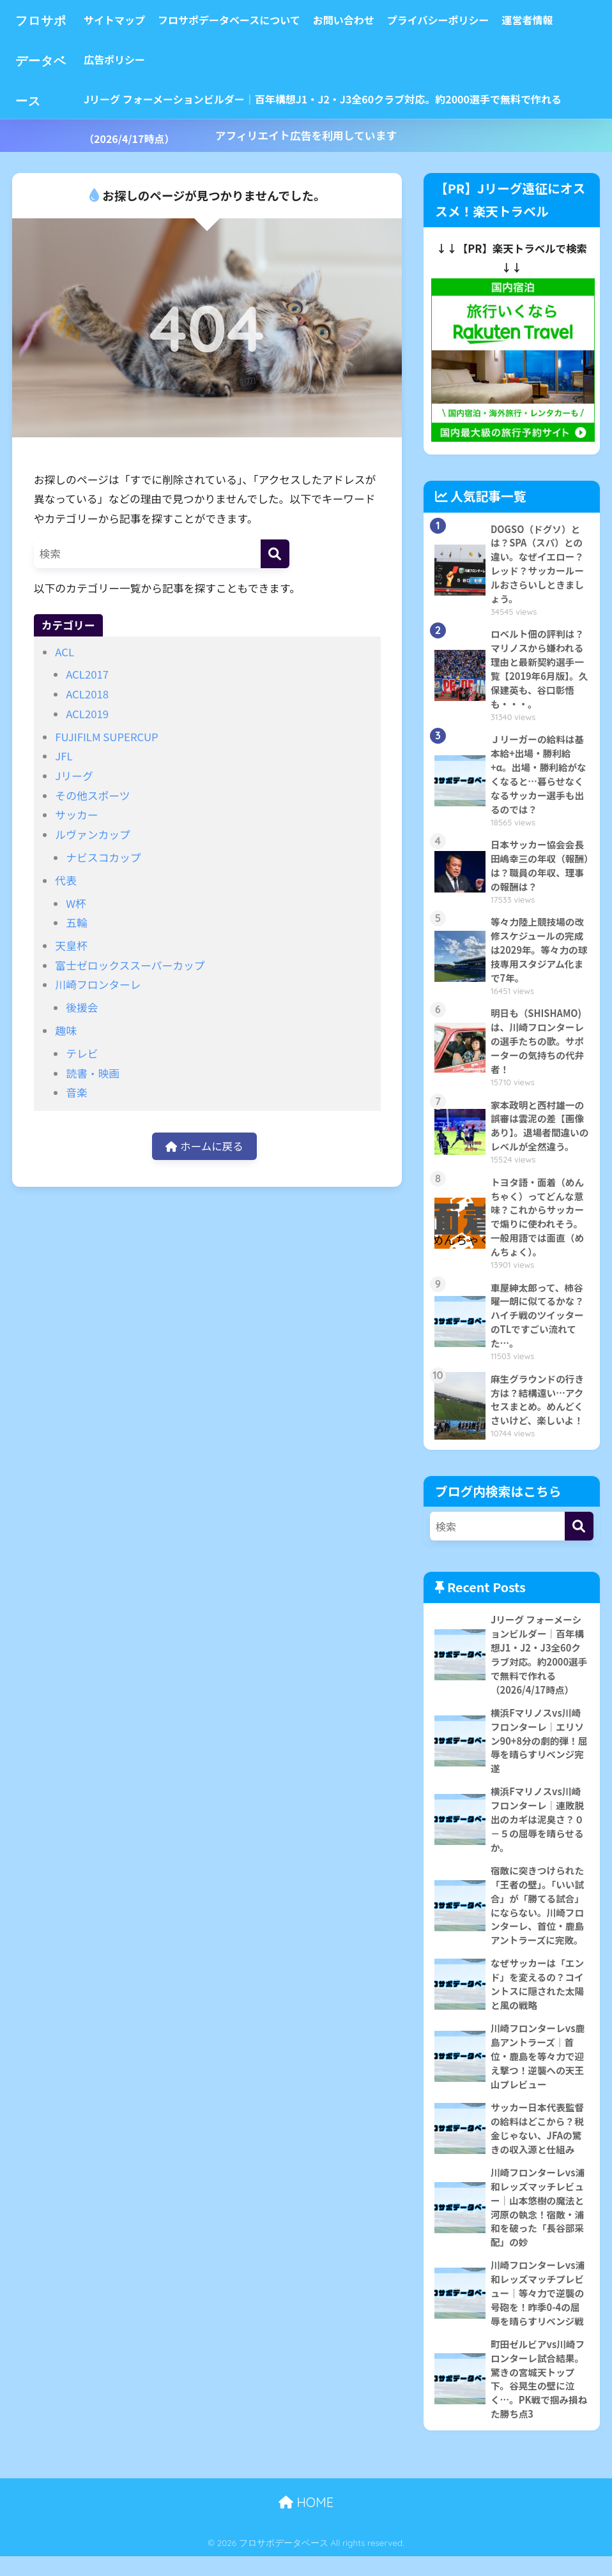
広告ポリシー (126, 59)
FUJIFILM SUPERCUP (106, 736)
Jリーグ (74, 775)
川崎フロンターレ (98, 984)
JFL (63, 756)
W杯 (76, 903)
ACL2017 (87, 674)
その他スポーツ (92, 795)
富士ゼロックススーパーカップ (129, 965)
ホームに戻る (204, 1146)
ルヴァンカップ (92, 834)
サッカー (76, 814)
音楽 (77, 1092)
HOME (306, 2522)
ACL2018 (87, 694)
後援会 (82, 1007)
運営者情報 (539, 19)
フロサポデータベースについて (241, 19)
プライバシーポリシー (450, 19)
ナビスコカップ (103, 857)
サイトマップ (126, 19)
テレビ (82, 1053)
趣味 (66, 1030)
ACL (64, 651)
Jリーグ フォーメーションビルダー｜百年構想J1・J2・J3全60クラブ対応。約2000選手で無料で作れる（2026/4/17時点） (335, 105)
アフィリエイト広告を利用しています (306, 135)
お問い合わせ (355, 19)
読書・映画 (92, 1073)
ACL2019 (87, 713)
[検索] (275, 553)
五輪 (77, 922)
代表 (66, 880)
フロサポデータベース (47, 59)
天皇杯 (71, 945)
